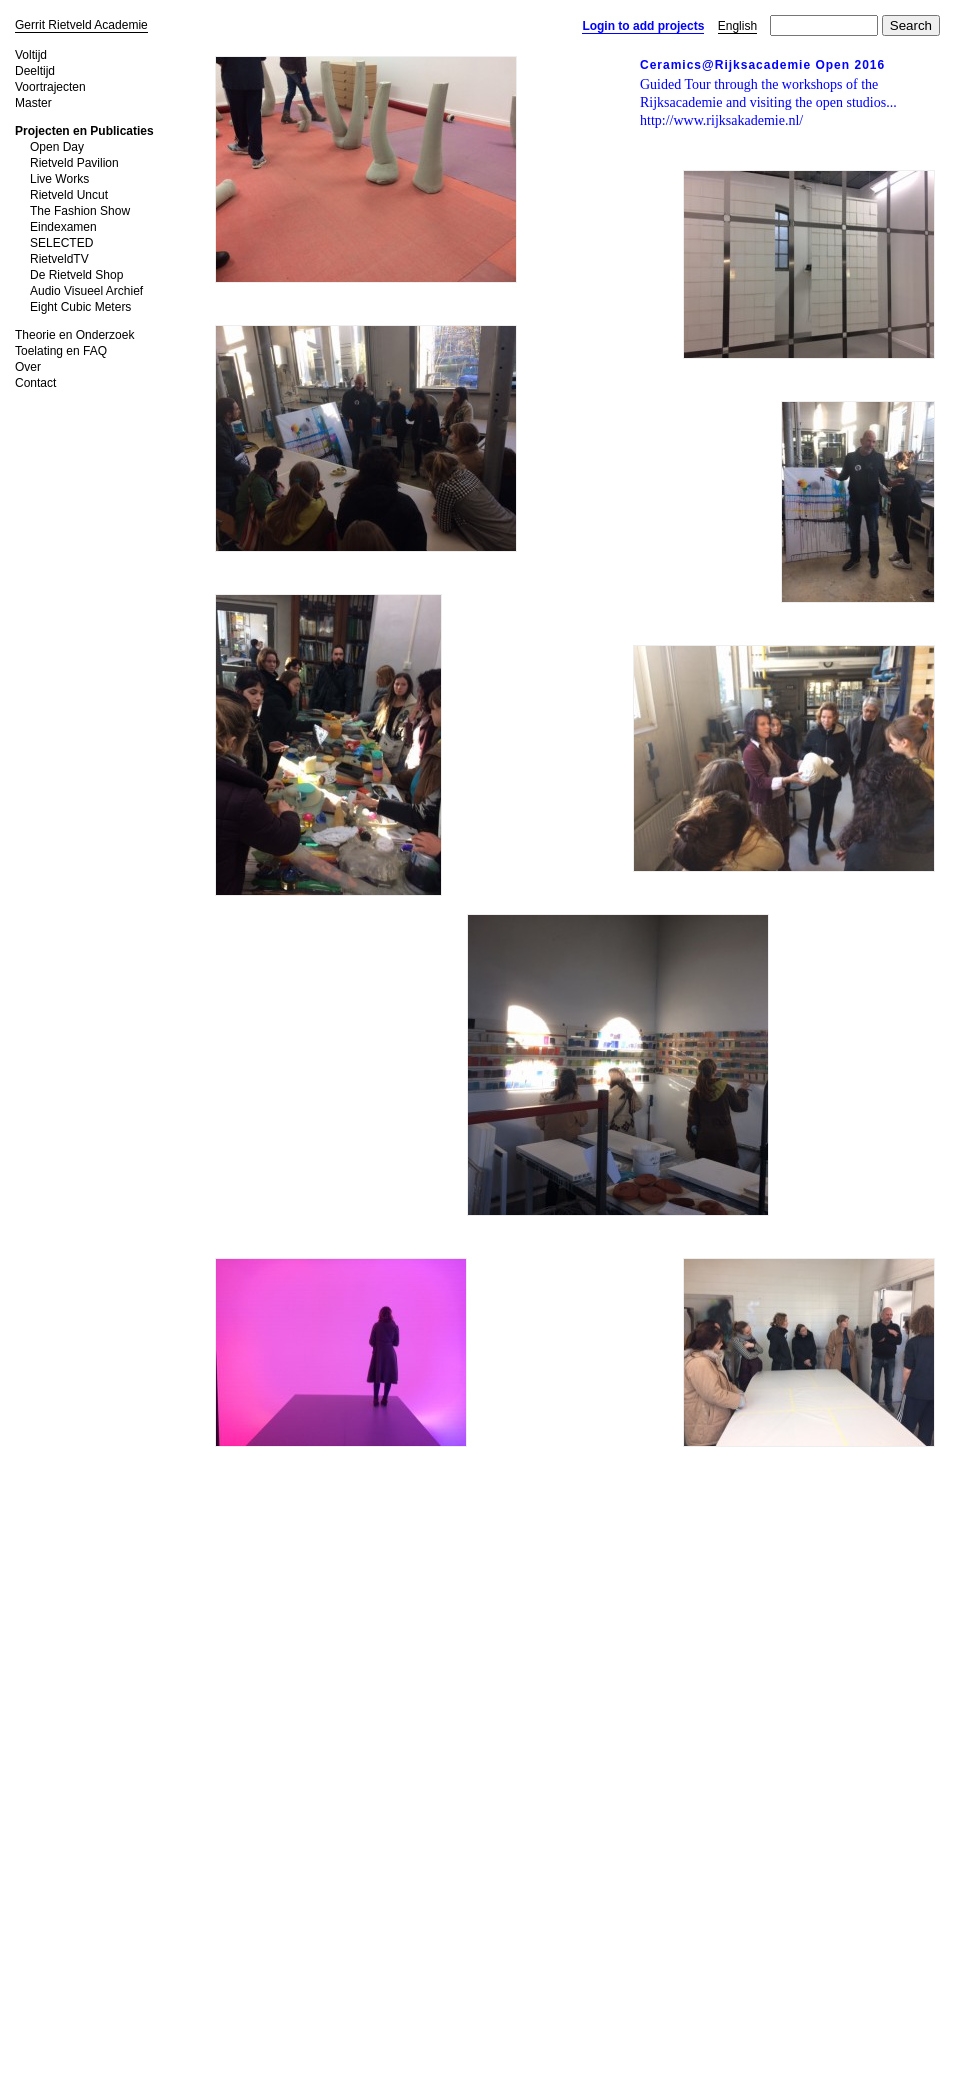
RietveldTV (59, 259)
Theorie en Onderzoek (74, 335)
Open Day (57, 147)
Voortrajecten (50, 87)
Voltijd (31, 55)
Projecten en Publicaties (84, 131)
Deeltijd (35, 71)
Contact (35, 383)
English (737, 26)
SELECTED (61, 243)
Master (33, 103)
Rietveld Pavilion (74, 163)
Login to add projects (643, 26)
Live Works (59, 179)
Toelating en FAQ (61, 351)
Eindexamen (63, 227)
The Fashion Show (80, 211)
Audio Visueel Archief (86, 291)
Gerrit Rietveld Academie (81, 25)
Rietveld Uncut (69, 195)
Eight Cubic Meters (80, 307)
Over (28, 367)
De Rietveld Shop (76, 275)
